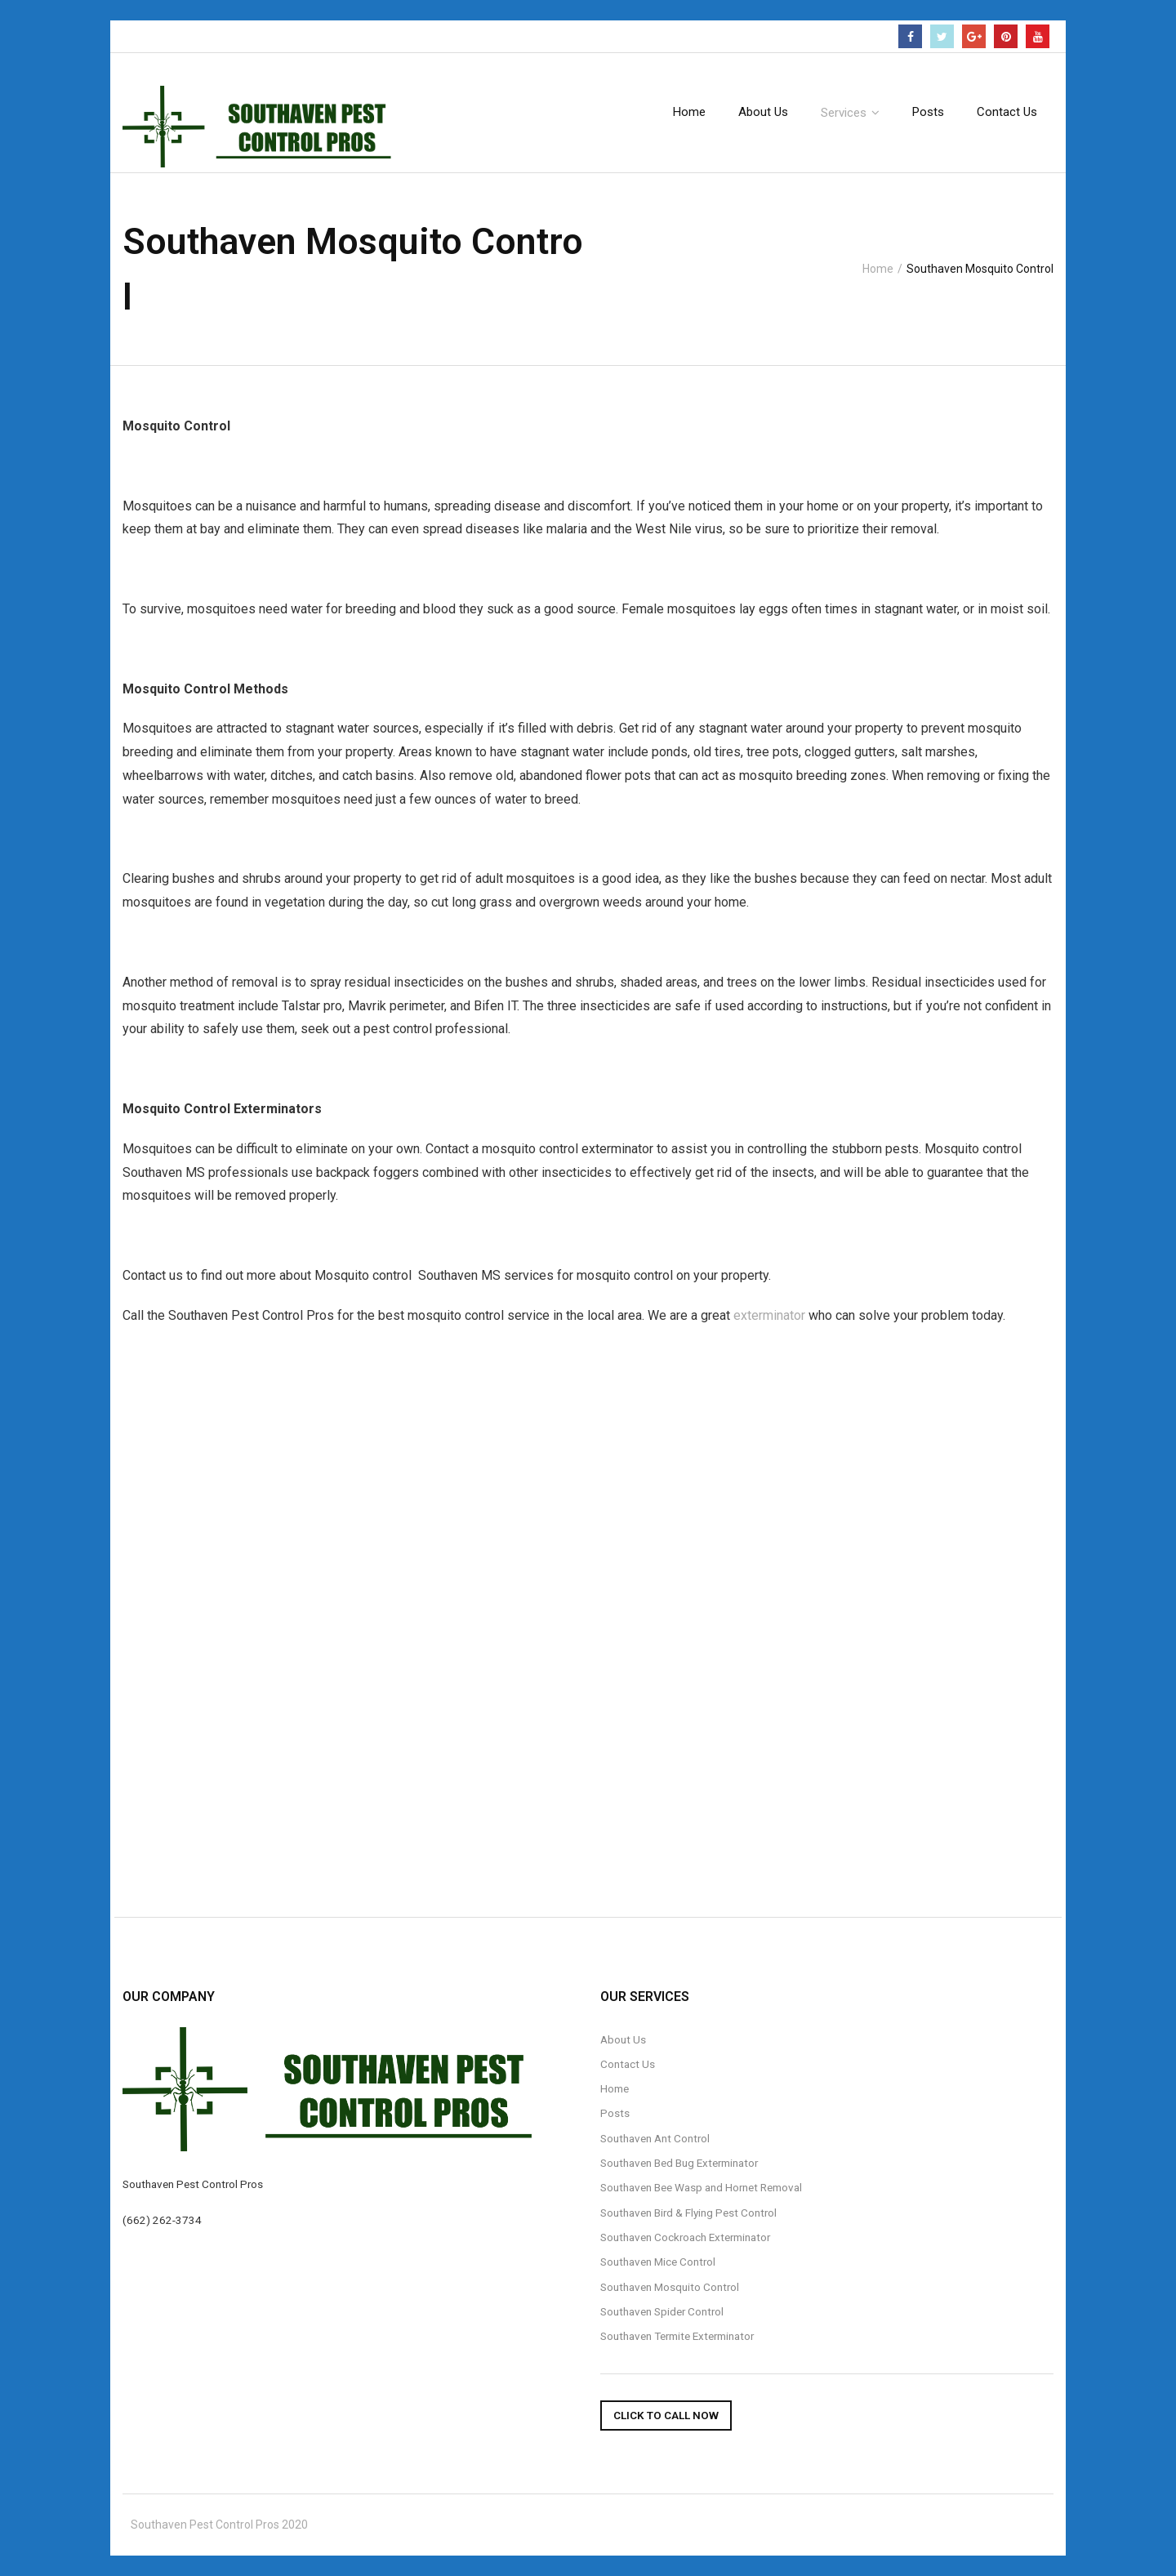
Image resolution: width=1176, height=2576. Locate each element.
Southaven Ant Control (655, 2138)
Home (877, 268)
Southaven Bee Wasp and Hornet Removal (701, 2187)
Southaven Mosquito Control (669, 2286)
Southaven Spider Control (662, 2311)
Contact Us (627, 2063)
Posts (615, 2112)
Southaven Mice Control (657, 2261)
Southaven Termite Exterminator (677, 2335)
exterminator (769, 1315)
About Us (623, 2039)
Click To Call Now (666, 2415)
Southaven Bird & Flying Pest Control (688, 2212)
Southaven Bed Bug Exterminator (679, 2162)
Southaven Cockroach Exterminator (685, 2237)
